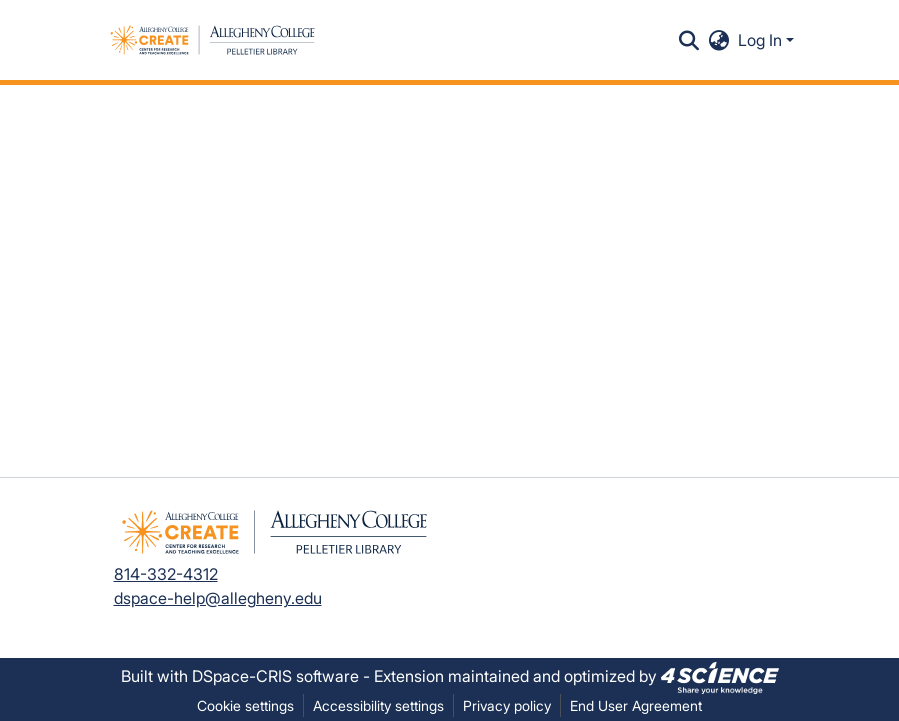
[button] (212, 40)
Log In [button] (762, 40)
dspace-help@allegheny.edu (218, 598)
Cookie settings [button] (245, 705)
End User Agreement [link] (636, 705)
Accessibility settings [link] (378, 705)
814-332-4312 (166, 574)
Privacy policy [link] (507, 705)
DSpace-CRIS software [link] (275, 676)
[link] (720, 676)
